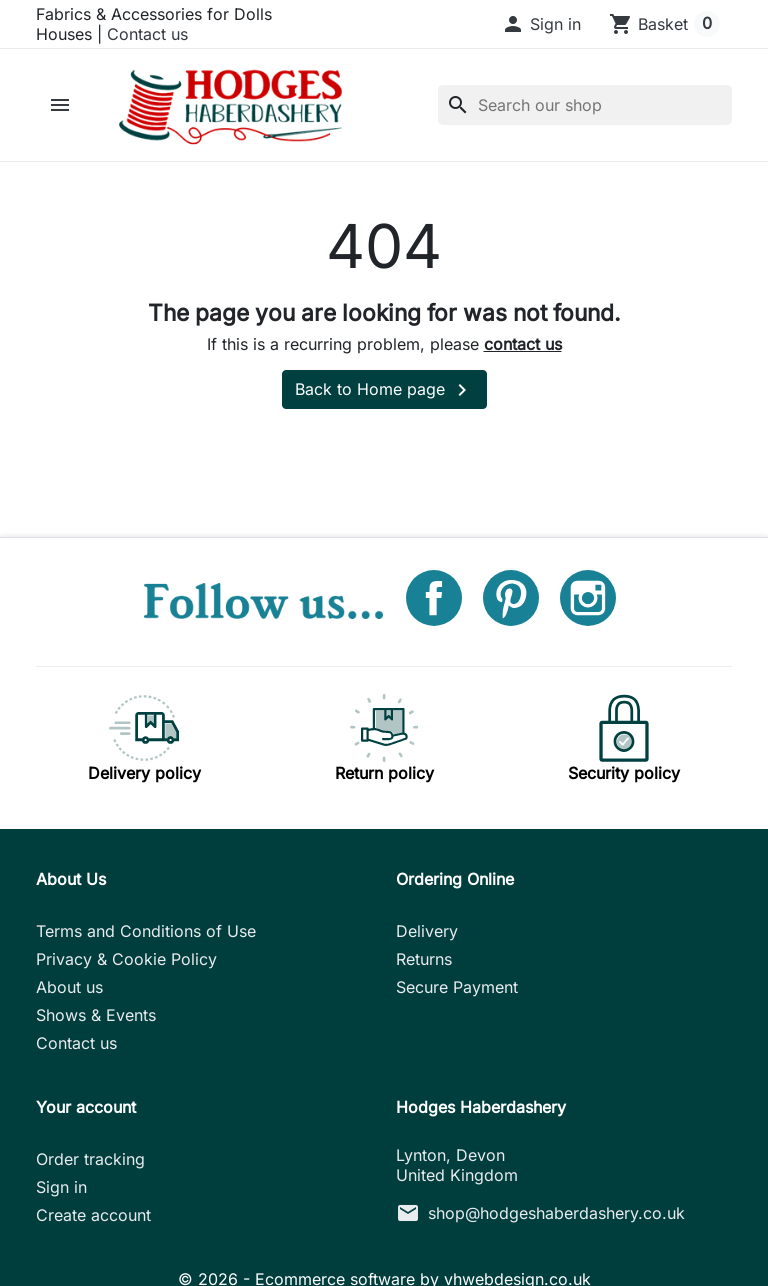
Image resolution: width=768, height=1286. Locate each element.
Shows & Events (96, 1015)
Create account (93, 1215)
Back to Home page (384, 390)
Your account (86, 1107)
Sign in (61, 1187)
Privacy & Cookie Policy (126, 959)
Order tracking (90, 1159)
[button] (541, 24)
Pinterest (511, 598)
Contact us (147, 34)
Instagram (588, 598)
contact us (523, 344)
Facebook (434, 598)
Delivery (427, 931)
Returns (424, 959)
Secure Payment (457, 987)
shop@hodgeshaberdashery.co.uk (556, 1213)
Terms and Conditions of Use (146, 931)
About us (69, 987)
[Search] (585, 105)
